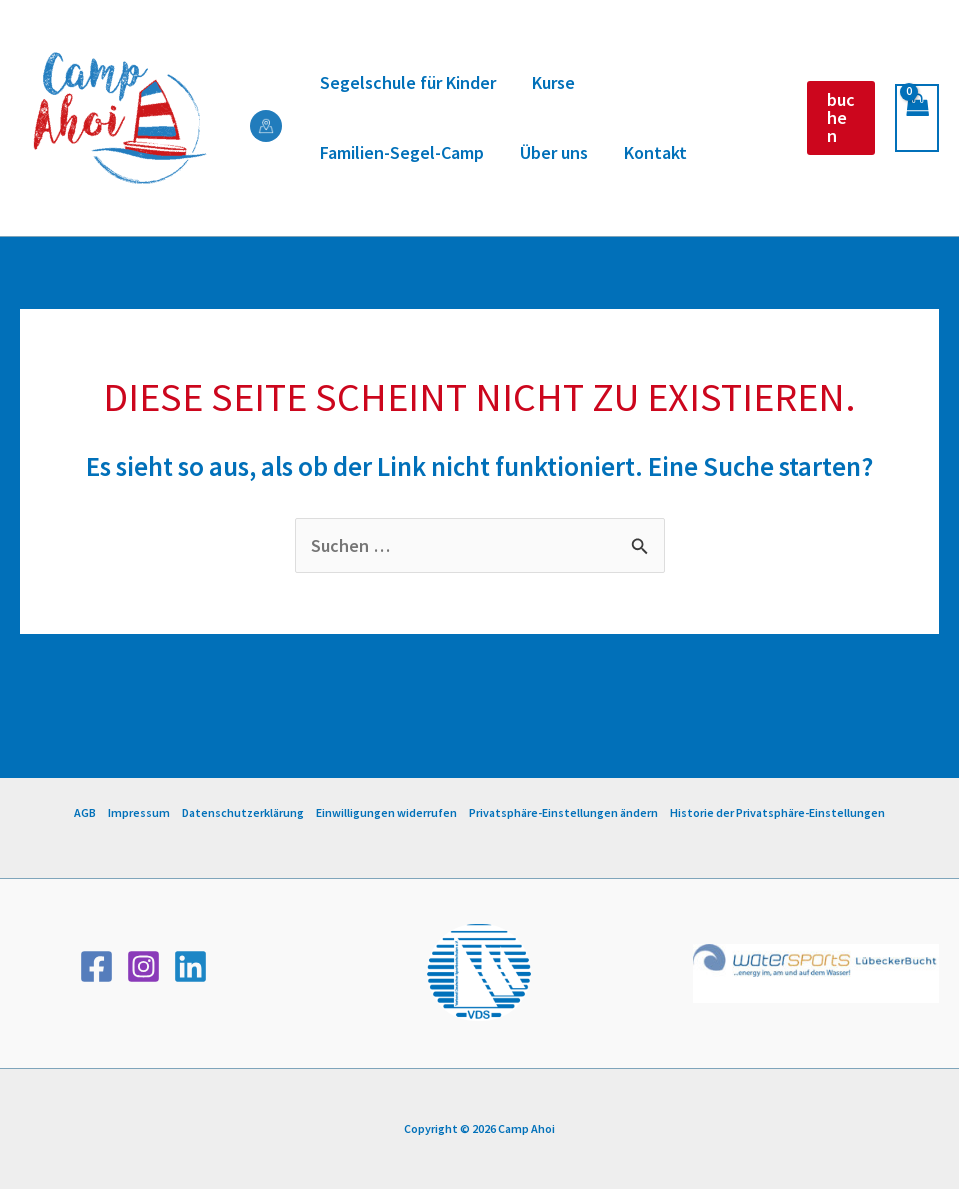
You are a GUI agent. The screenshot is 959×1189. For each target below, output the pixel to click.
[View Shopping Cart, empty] (917, 118)
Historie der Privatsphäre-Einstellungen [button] (777, 812)
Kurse (553, 82)
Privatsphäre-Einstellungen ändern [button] (563, 812)
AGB (85, 812)
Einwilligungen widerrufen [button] (386, 812)
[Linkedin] (190, 966)
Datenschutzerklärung (243, 812)
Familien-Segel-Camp (402, 152)
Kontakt (655, 152)
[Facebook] (96, 966)
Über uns (554, 152)
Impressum (139, 812)
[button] (841, 118)
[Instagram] (143, 966)
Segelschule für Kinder (408, 82)
